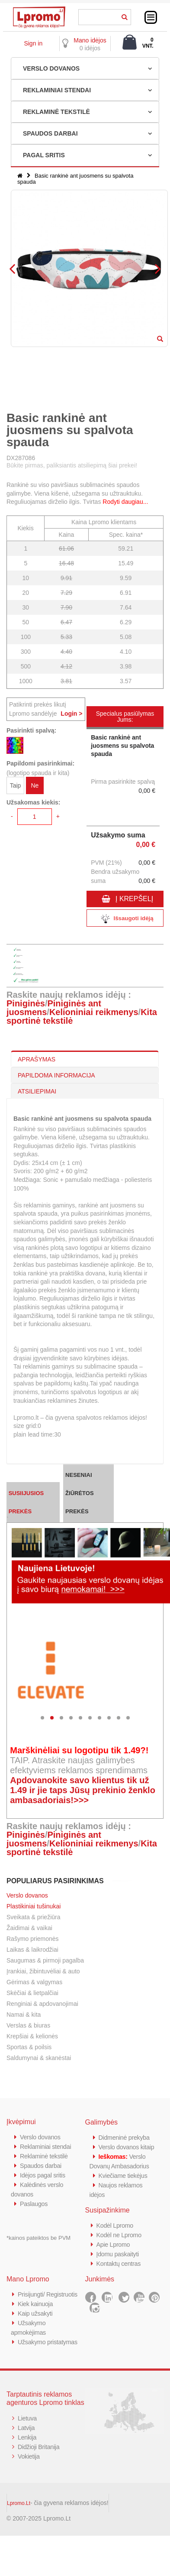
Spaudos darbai (42, 2165)
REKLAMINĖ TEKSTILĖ (56, 111)
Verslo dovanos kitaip (128, 2147)
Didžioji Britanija (39, 2446)
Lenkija (27, 2437)
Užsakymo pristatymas (49, 2342)
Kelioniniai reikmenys (93, 1012)
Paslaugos (34, 2203)
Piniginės (25, 1003)
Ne (34, 785)
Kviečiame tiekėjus (124, 2175)
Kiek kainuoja (36, 2303)
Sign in (33, 43)
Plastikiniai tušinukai (33, 1906)
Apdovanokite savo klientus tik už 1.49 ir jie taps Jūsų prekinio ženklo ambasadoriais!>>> (82, 1790)
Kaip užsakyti (36, 2313)
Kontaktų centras (119, 2263)
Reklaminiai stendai (47, 2146)
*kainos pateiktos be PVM (38, 2238)
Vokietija (29, 2456)
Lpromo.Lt (18, 2503)
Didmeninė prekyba (125, 2137)
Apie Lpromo (114, 2244)
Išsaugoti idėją (125, 919)
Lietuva (28, 2418)
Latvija (26, 2427)
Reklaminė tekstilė (45, 2156)
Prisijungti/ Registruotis (49, 2294)
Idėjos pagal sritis (43, 2175)
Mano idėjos (90, 40)
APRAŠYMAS (36, 1059)
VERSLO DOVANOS (51, 68)
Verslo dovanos (27, 1895)
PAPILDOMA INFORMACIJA (56, 1075)
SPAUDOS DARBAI (50, 133)
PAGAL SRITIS (44, 155)
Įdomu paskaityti (118, 2254)
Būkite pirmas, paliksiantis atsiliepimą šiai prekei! (71, 465)
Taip (15, 785)
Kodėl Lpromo (115, 2225)
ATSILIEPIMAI (37, 1091)
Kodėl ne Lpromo (120, 2235)
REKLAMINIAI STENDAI (57, 90)
